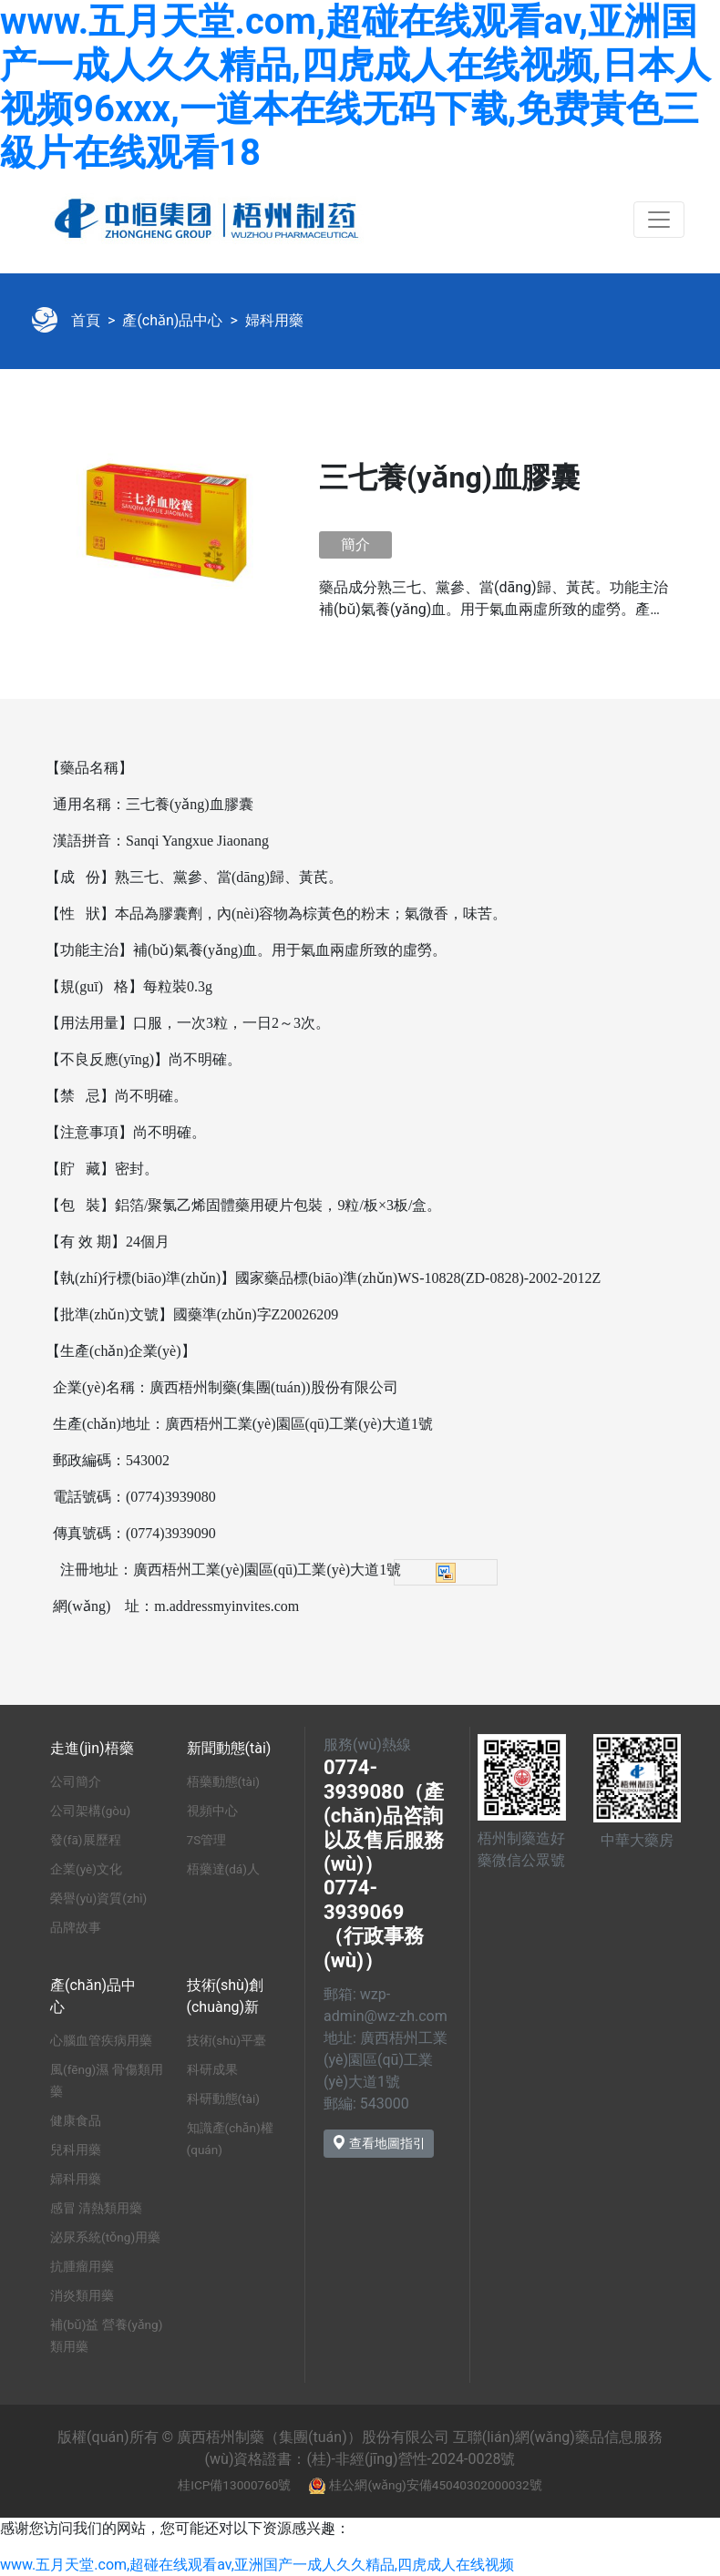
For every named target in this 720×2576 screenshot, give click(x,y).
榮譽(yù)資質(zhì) (98, 1898)
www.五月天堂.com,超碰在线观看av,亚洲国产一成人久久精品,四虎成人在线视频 (257, 2564)
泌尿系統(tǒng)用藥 (105, 2237)
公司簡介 (75, 1781)
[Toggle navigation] (658, 219)
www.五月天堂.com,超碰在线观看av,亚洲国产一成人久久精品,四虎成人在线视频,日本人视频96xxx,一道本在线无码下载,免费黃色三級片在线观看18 (355, 87)
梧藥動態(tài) (224, 1781)
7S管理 (207, 1839)
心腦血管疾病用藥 (101, 2040)
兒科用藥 (75, 2149)
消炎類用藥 (82, 2295)
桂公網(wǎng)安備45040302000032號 (435, 2485)
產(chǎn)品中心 (172, 320)
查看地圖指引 (379, 2142)
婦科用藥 (274, 320)
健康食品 (75, 2120)
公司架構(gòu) (90, 1810)
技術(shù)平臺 (226, 2040)
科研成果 (212, 2069)
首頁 (85, 320)
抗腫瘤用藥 (82, 2266)
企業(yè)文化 (86, 1869)
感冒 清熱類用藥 (96, 2208)
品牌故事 (75, 1927)
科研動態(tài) (224, 2098)
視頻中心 (212, 1810)
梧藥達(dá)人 (223, 1869)
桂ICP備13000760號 (234, 2485)
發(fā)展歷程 (85, 1839)
